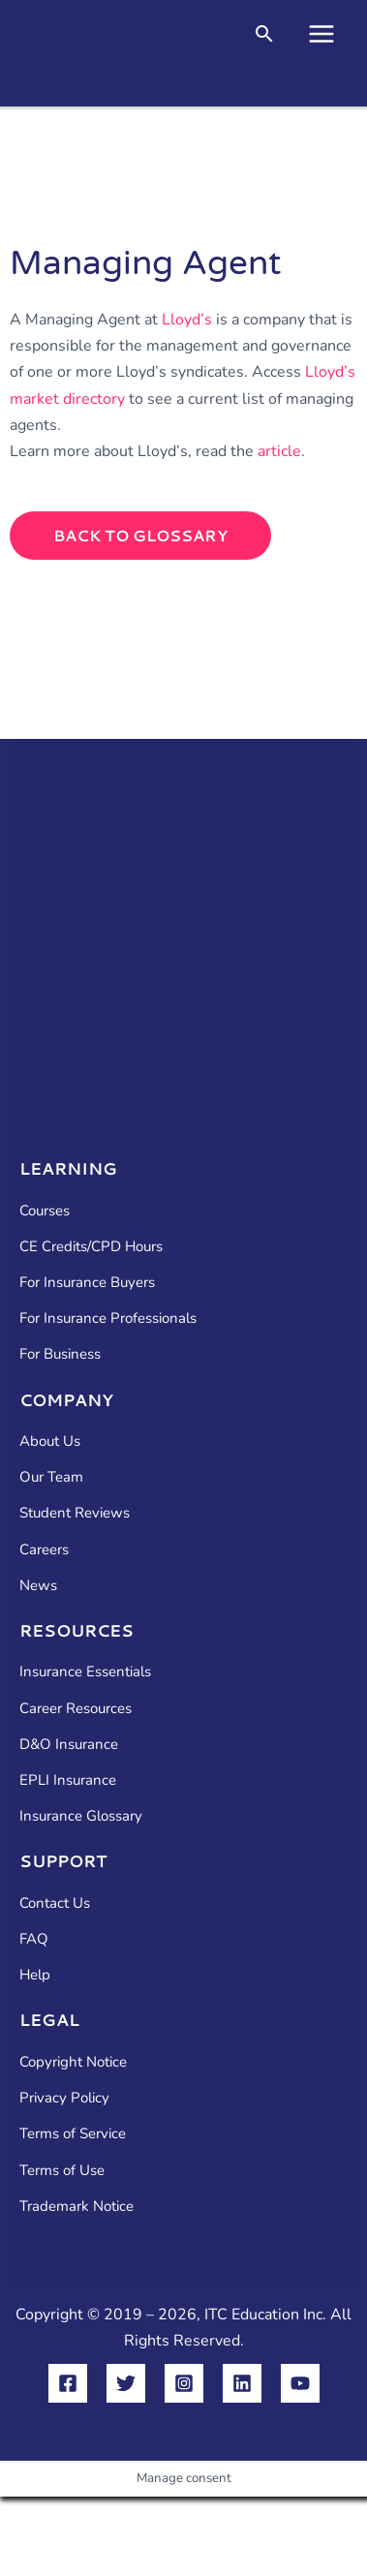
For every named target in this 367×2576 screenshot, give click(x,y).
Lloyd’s (187, 319)
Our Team (51, 1477)
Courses (44, 1210)
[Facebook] (67, 2383)
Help (34, 1974)
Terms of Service (72, 2133)
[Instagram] (184, 2383)
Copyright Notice (73, 2061)
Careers (44, 1549)
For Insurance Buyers (87, 1282)
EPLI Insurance (67, 1780)
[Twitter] (126, 2383)
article (279, 451)
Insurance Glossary (80, 1815)
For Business (60, 1354)
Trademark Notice (76, 2206)
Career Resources (75, 1708)
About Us (49, 1441)
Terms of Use (62, 2170)
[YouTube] (300, 2383)
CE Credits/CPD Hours (91, 1246)
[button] (264, 35)
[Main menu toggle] (321, 34)
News (38, 1585)
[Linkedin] (242, 2383)
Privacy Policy (64, 2097)
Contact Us (54, 1903)
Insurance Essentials (85, 1671)
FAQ (33, 1938)
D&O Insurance (68, 1744)
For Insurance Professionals (108, 1318)
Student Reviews (74, 1512)
